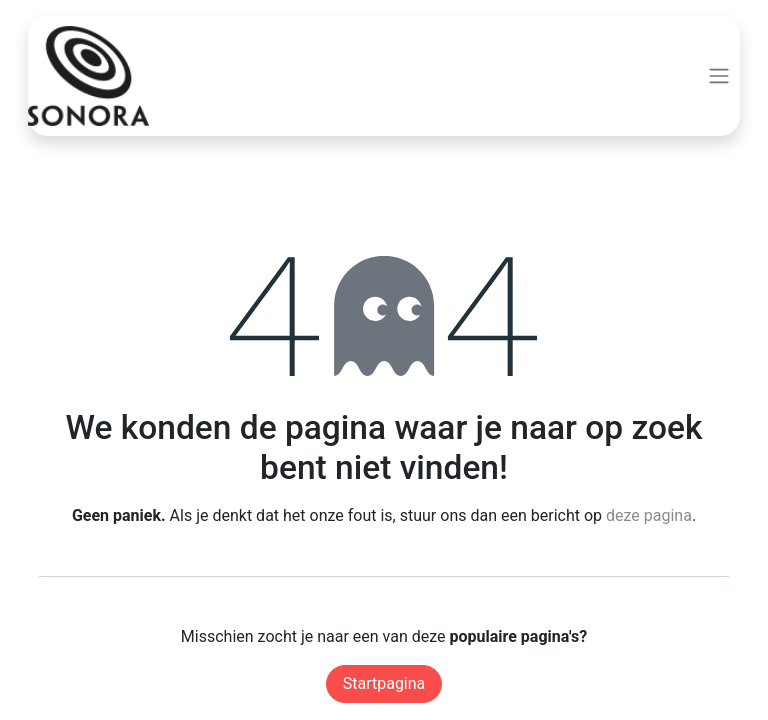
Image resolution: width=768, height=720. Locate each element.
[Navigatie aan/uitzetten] (719, 76)
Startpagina (384, 683)
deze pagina (649, 515)
